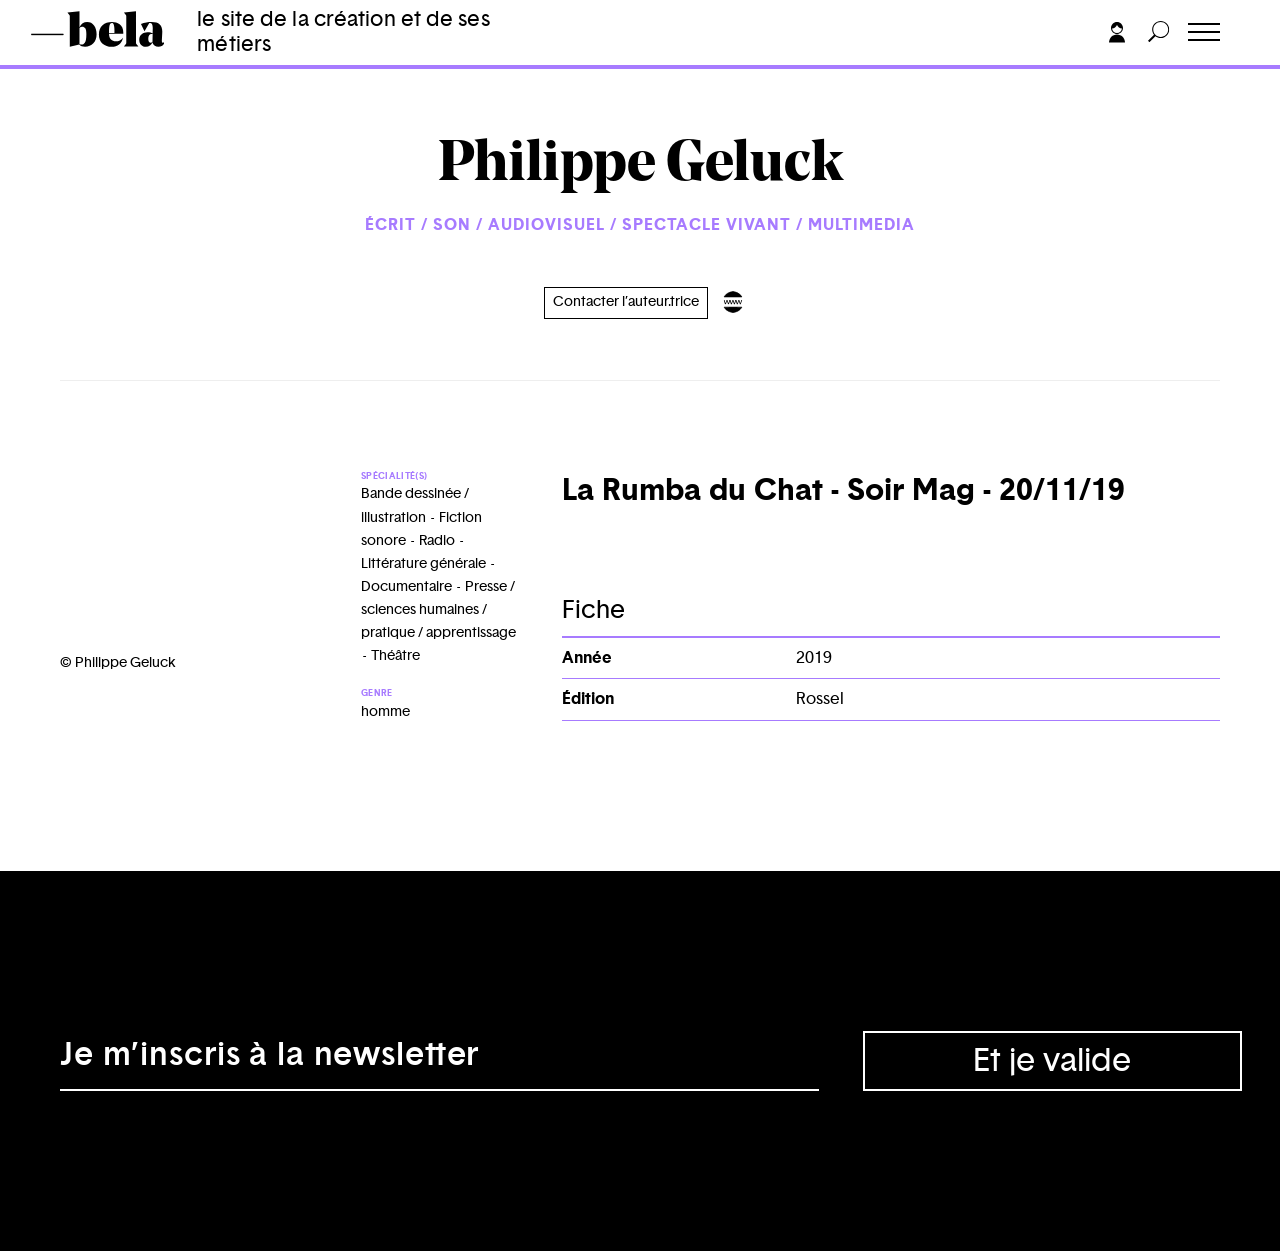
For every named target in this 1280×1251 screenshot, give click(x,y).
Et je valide (1052, 1061)
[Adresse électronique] (439, 1061)
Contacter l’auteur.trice (626, 302)
